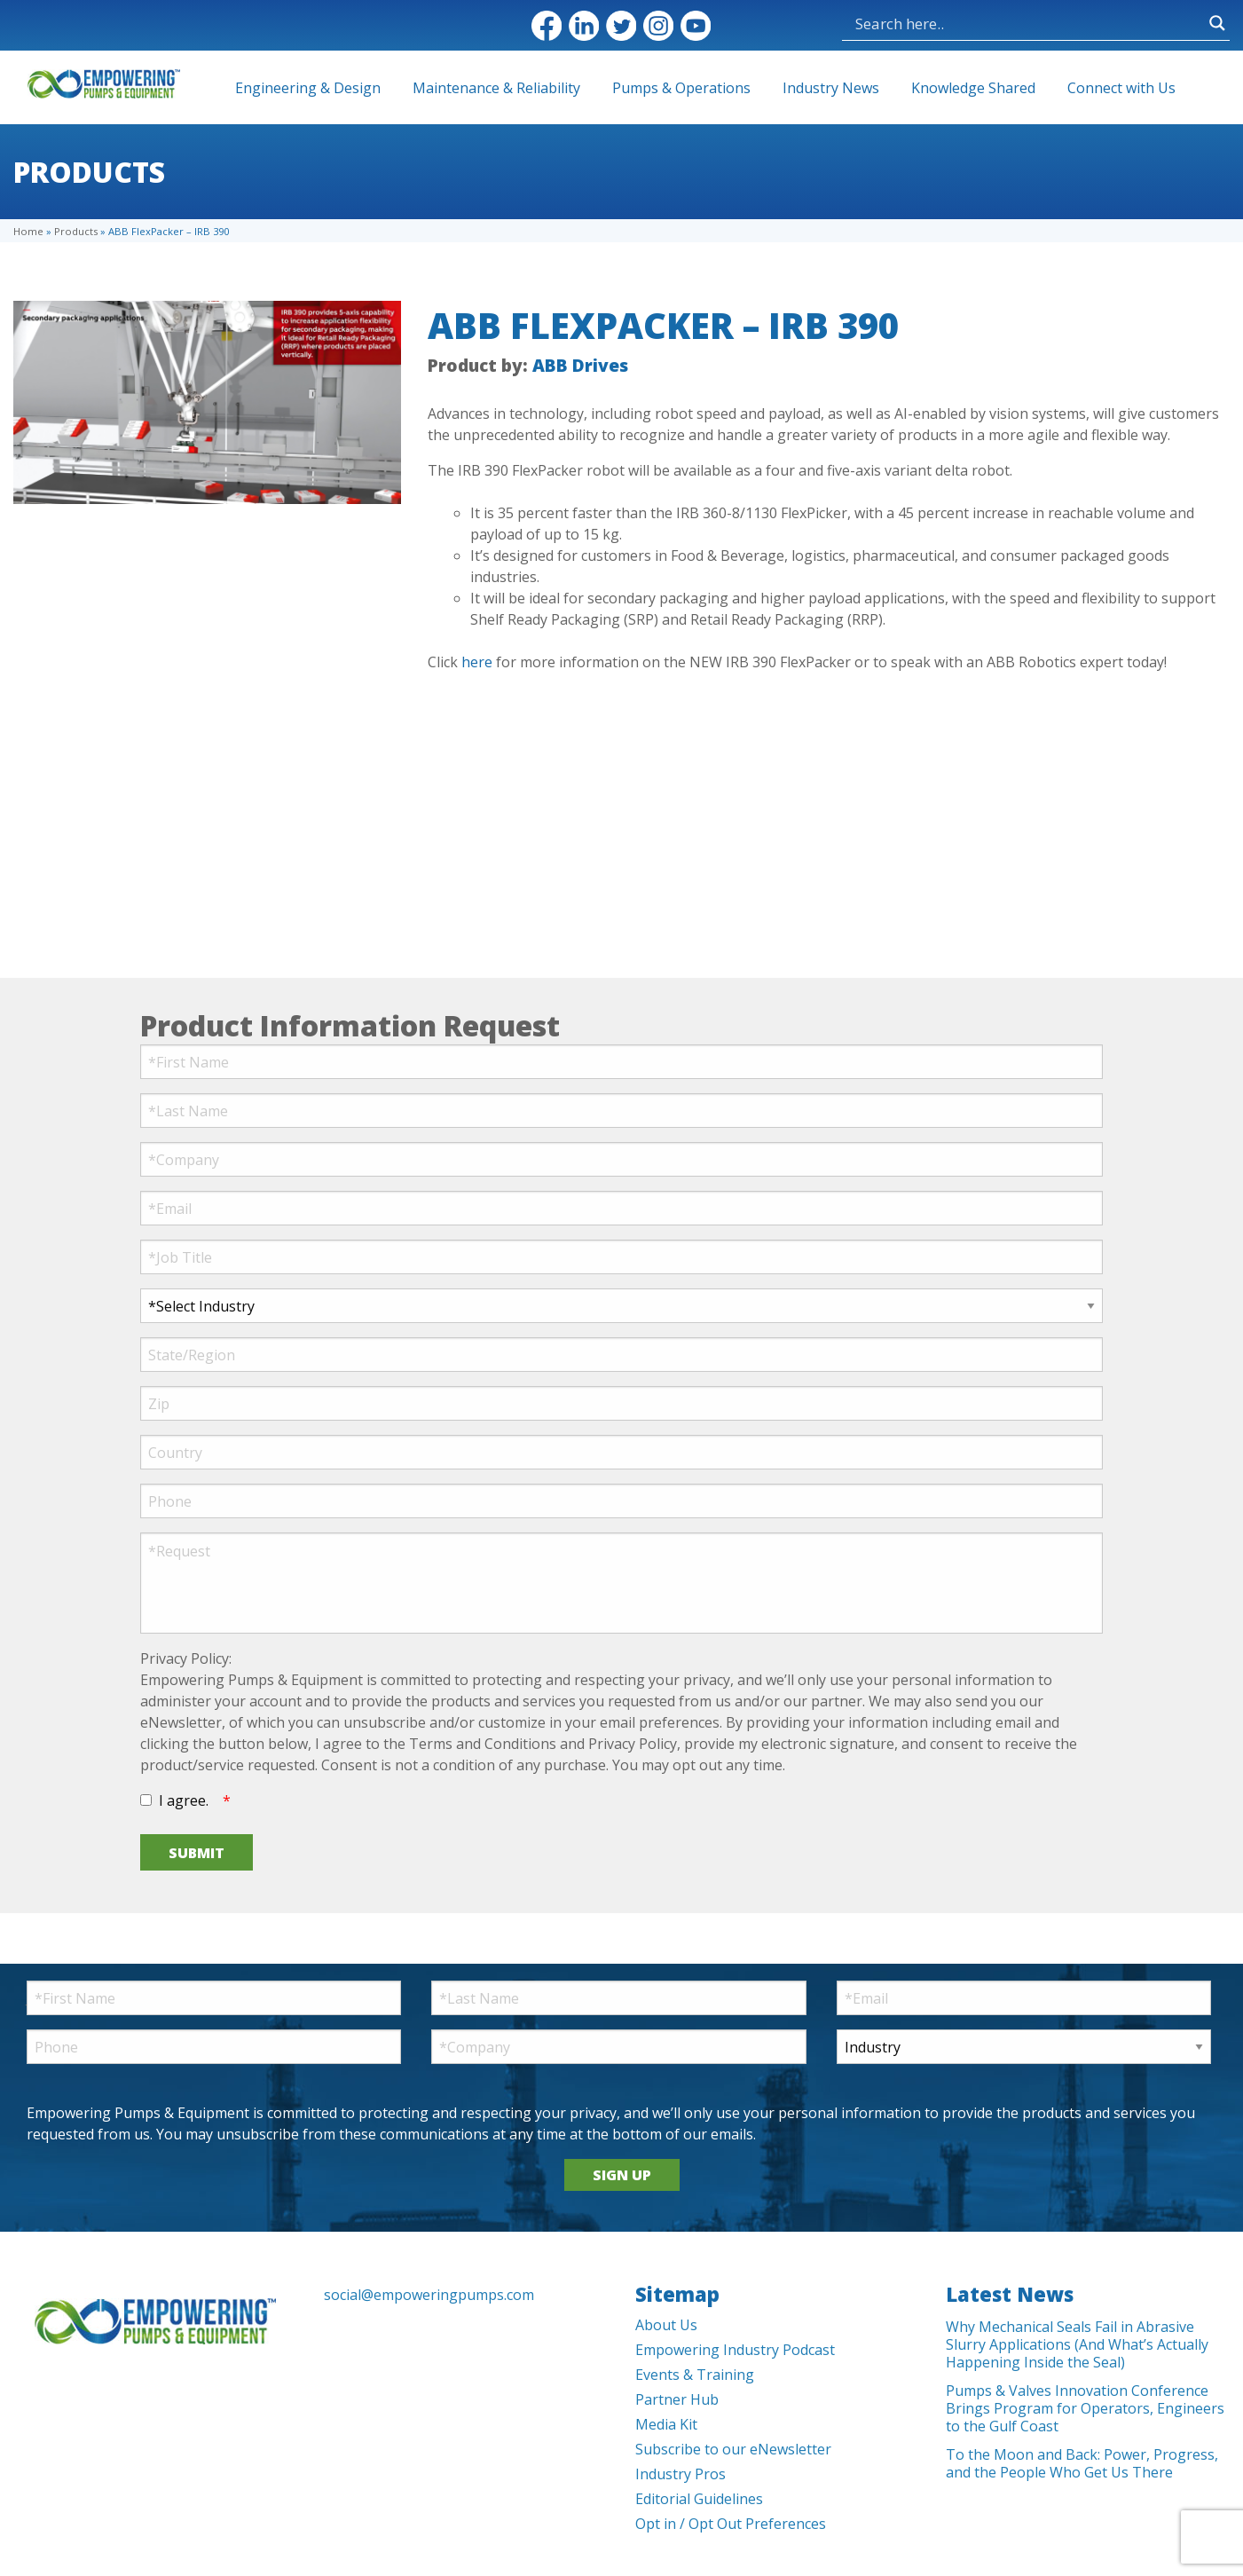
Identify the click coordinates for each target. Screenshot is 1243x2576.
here (476, 662)
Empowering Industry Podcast (735, 2349)
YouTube (696, 26)
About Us (666, 2325)
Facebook (546, 26)
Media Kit (666, 2424)
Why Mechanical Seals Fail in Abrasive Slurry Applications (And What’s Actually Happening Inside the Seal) (1077, 2344)
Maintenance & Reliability (496, 88)
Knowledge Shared (973, 88)
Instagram (658, 26)
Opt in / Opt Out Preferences (730, 2523)
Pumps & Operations (681, 88)
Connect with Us (1121, 88)
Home (28, 231)
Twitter (621, 26)
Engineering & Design (308, 88)
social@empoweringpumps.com (429, 2294)
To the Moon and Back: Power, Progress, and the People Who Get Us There (1082, 2463)
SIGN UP (622, 2175)
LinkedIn (584, 26)
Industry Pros (680, 2474)
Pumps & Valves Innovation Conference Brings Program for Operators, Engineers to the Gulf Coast (1085, 2408)
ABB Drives (580, 365)
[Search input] (1027, 23)
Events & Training (694, 2374)
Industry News (831, 88)
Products (76, 231)
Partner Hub (677, 2399)
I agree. (183, 1800)
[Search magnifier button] (1217, 23)
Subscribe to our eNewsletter (733, 2449)
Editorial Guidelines (699, 2499)
